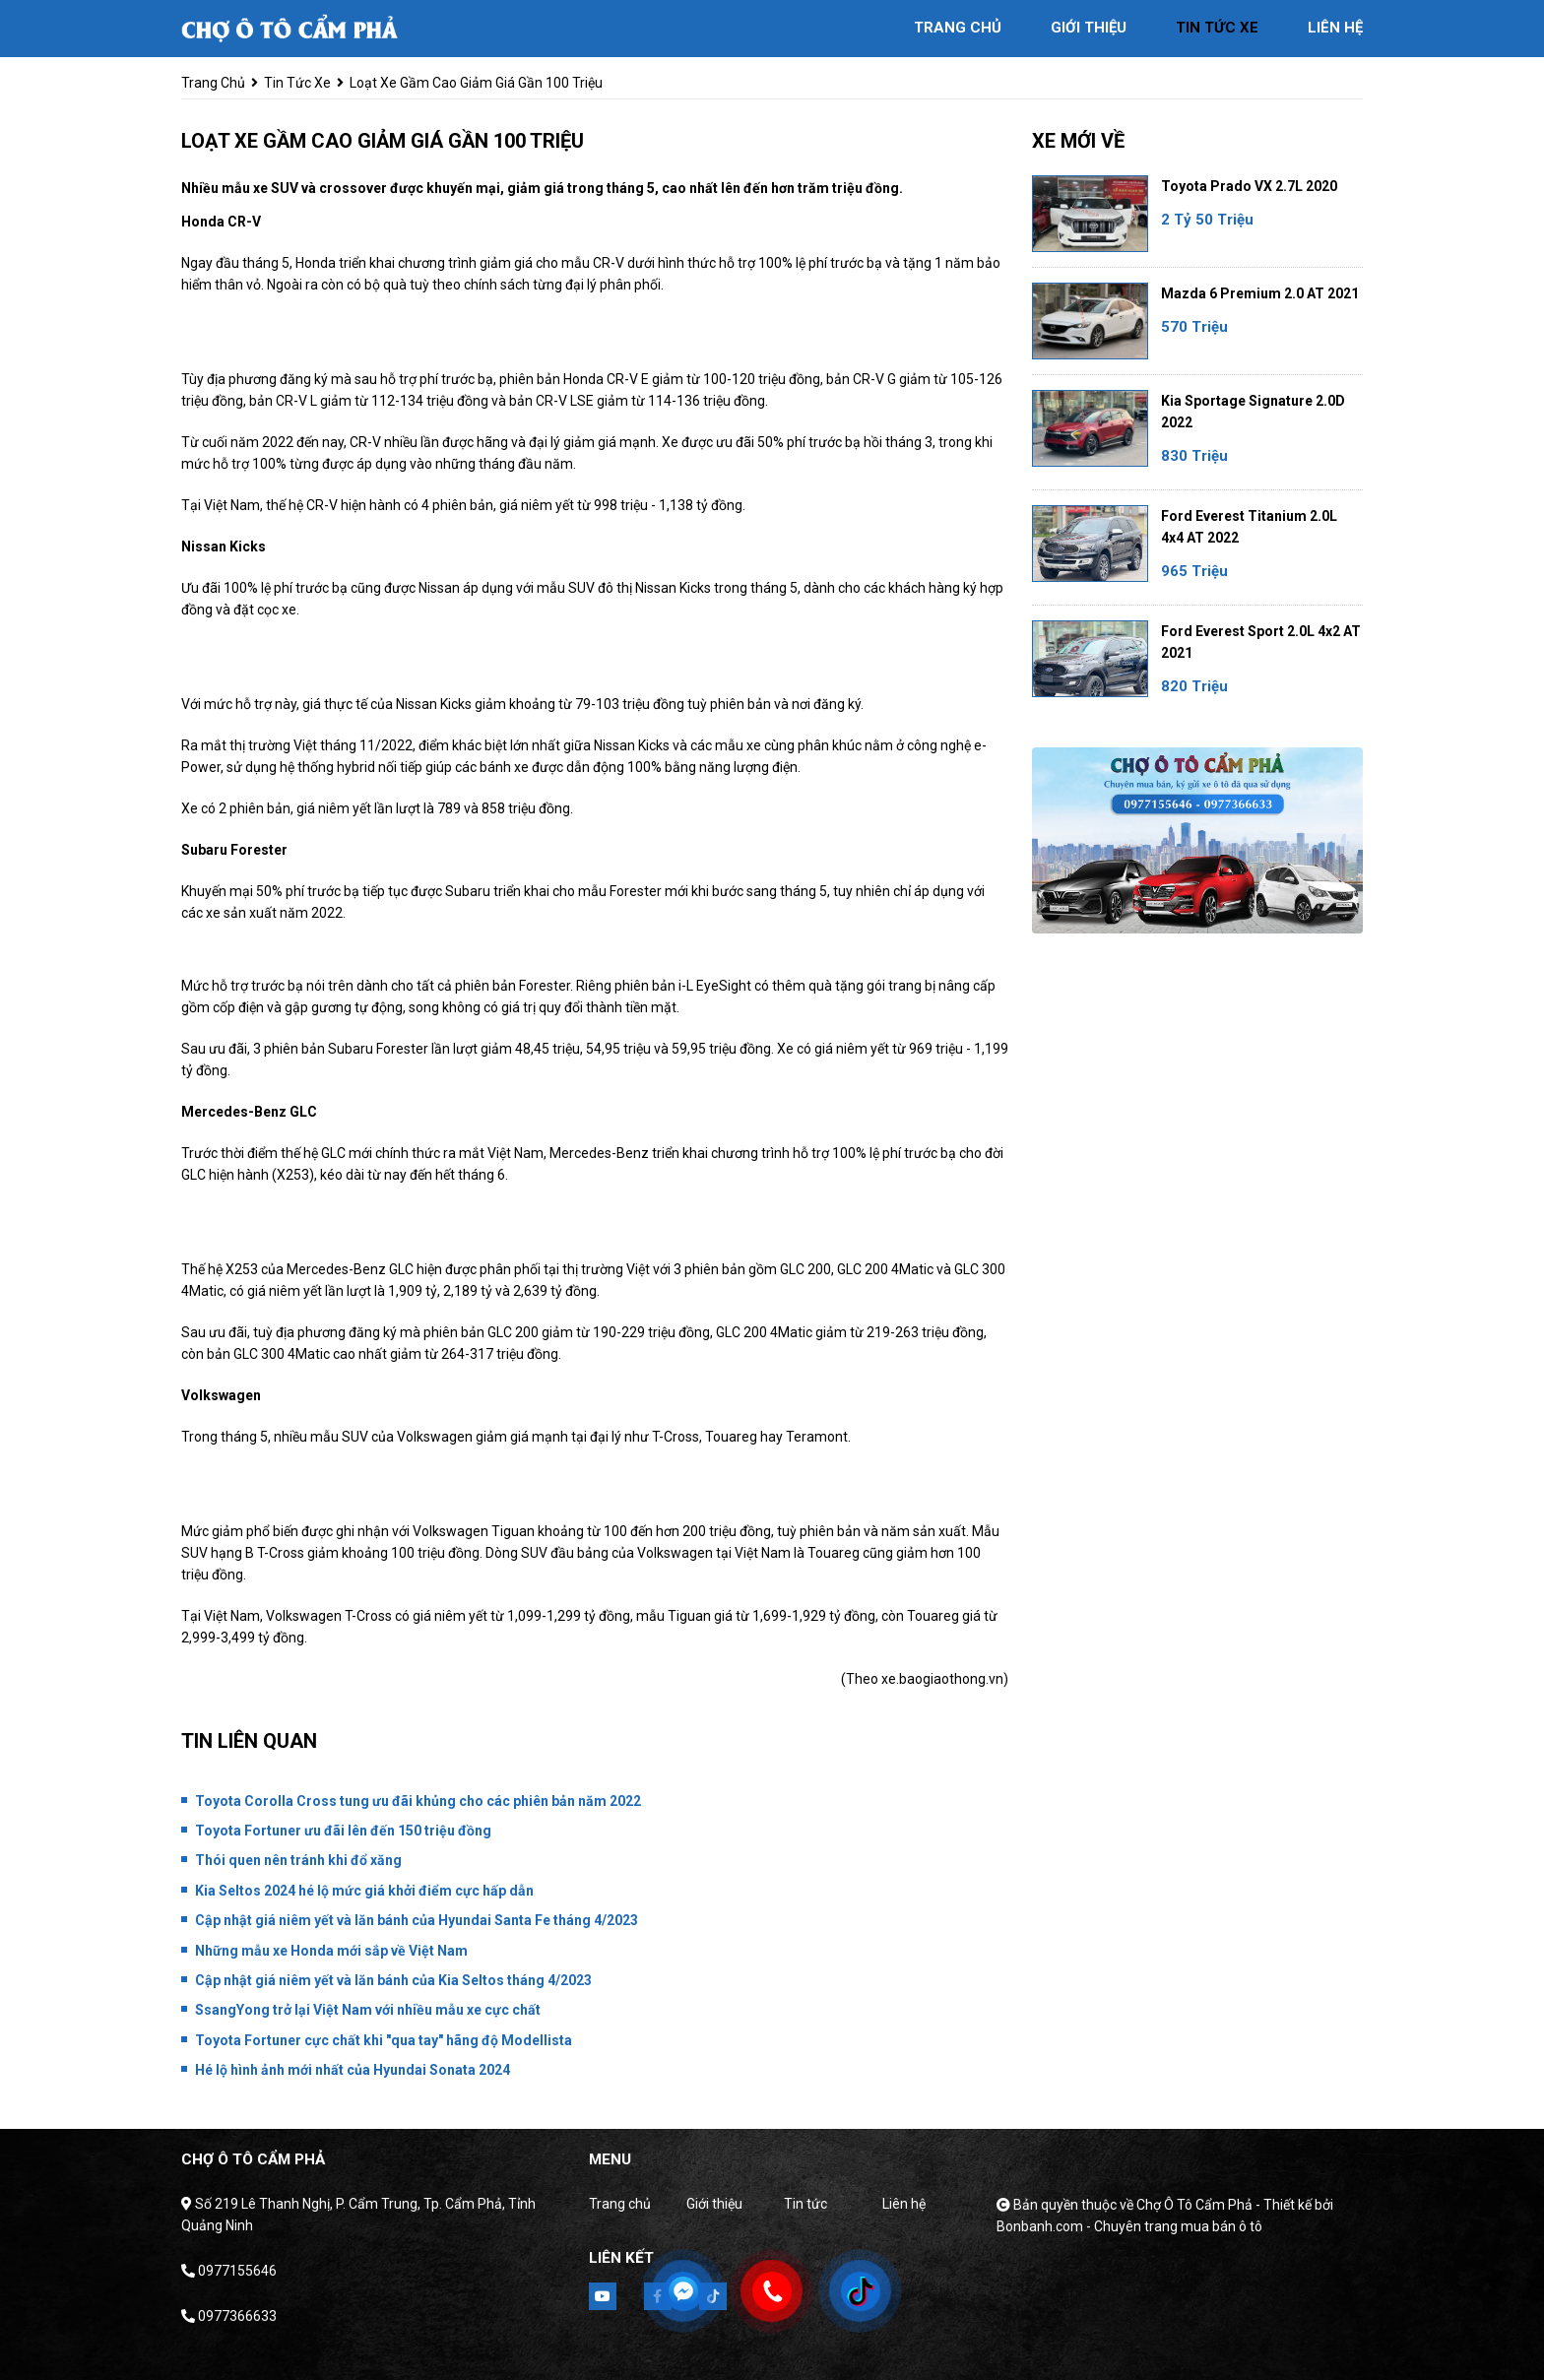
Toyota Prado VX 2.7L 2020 (1249, 186)
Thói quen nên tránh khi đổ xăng (298, 1860)
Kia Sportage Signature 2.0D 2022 (1253, 411)
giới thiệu (1088, 27)
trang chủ (957, 27)
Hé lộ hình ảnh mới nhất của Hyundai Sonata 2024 (352, 2070)
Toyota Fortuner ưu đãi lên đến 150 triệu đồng (343, 1830)
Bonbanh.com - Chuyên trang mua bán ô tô (1129, 2226)
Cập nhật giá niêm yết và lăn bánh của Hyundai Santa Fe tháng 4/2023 (416, 1920)
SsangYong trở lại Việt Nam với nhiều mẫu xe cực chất (368, 2010)
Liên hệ (904, 2204)
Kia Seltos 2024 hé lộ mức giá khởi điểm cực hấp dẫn (364, 1890)
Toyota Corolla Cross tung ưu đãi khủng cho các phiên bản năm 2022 (418, 1801)
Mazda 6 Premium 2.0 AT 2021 (1260, 293)
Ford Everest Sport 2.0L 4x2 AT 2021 (1261, 642)
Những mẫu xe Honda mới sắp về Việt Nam (331, 1951)
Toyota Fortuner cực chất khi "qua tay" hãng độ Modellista (383, 2040)
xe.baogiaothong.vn (942, 1679)
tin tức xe (1217, 27)
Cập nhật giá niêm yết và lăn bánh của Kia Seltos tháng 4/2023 (393, 1980)
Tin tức (805, 2204)
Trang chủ (620, 2204)
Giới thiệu (714, 2204)
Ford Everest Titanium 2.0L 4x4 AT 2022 (1249, 527)
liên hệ (1335, 27)
